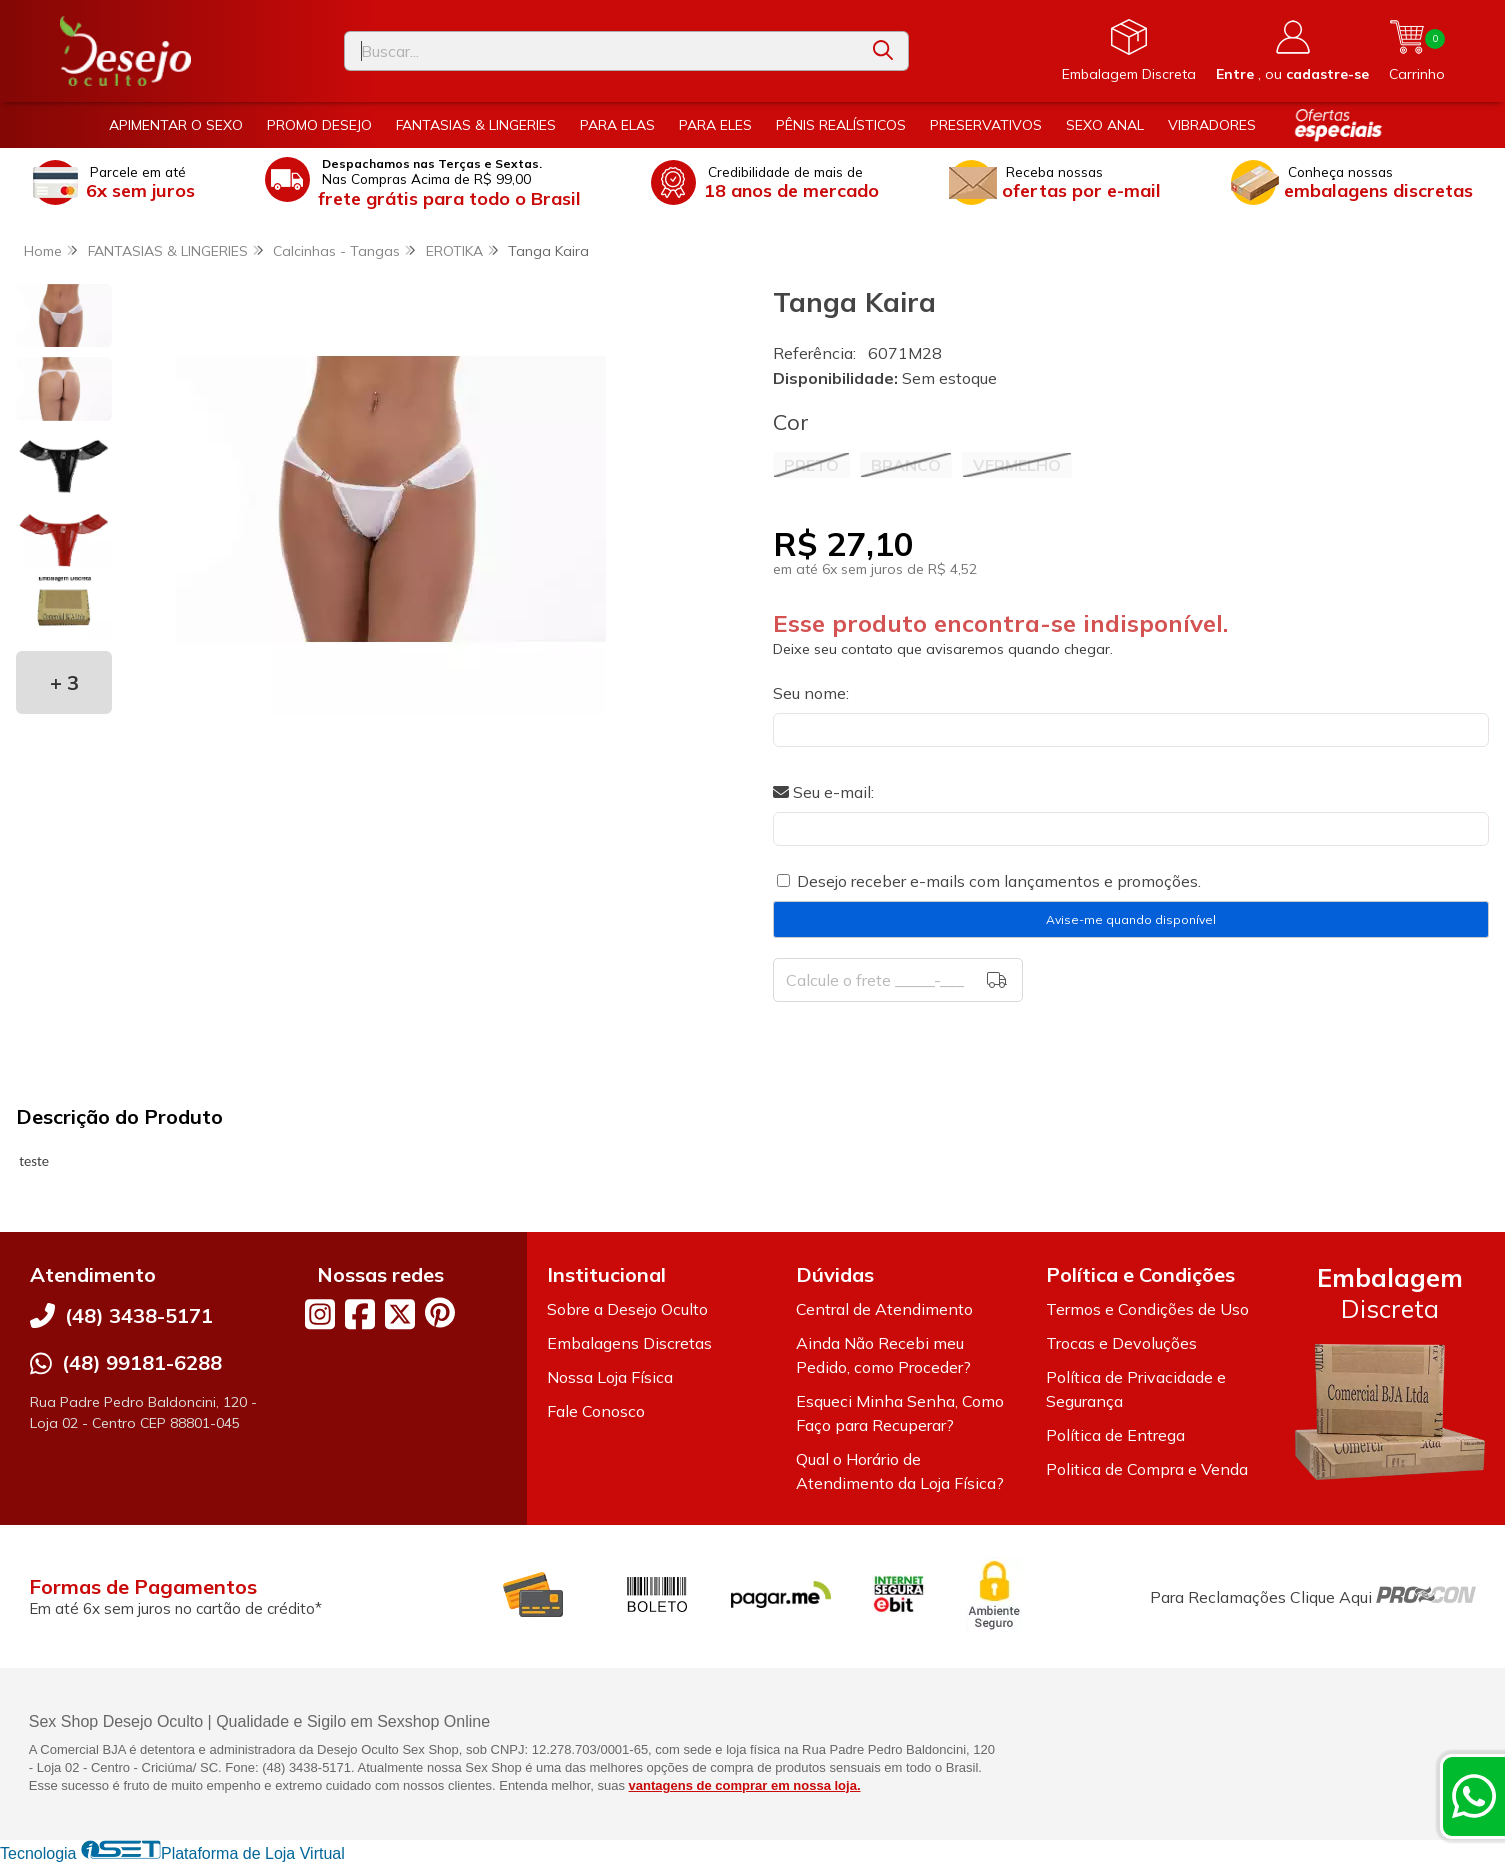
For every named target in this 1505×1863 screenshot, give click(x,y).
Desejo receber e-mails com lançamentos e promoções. (999, 881)
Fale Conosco (596, 1411)
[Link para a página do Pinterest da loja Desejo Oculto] (440, 1312)
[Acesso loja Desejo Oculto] (1292, 51)
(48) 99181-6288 (142, 1362)
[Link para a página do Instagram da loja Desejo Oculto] (320, 1314)
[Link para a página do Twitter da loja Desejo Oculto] (400, 1314)
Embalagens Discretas (629, 1343)
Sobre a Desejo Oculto (627, 1309)
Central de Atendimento (884, 1309)
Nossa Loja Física (610, 1377)
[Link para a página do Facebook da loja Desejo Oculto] (360, 1314)
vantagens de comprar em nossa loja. (745, 1785)
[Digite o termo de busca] (601, 51)
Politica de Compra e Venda (1147, 1469)
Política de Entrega (1115, 1435)
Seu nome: (811, 693)
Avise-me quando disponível (1131, 919)
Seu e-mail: (823, 792)
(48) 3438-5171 (139, 1315)
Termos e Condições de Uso (1147, 1309)
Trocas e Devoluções (1121, 1343)
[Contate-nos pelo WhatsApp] (1474, 1796)
